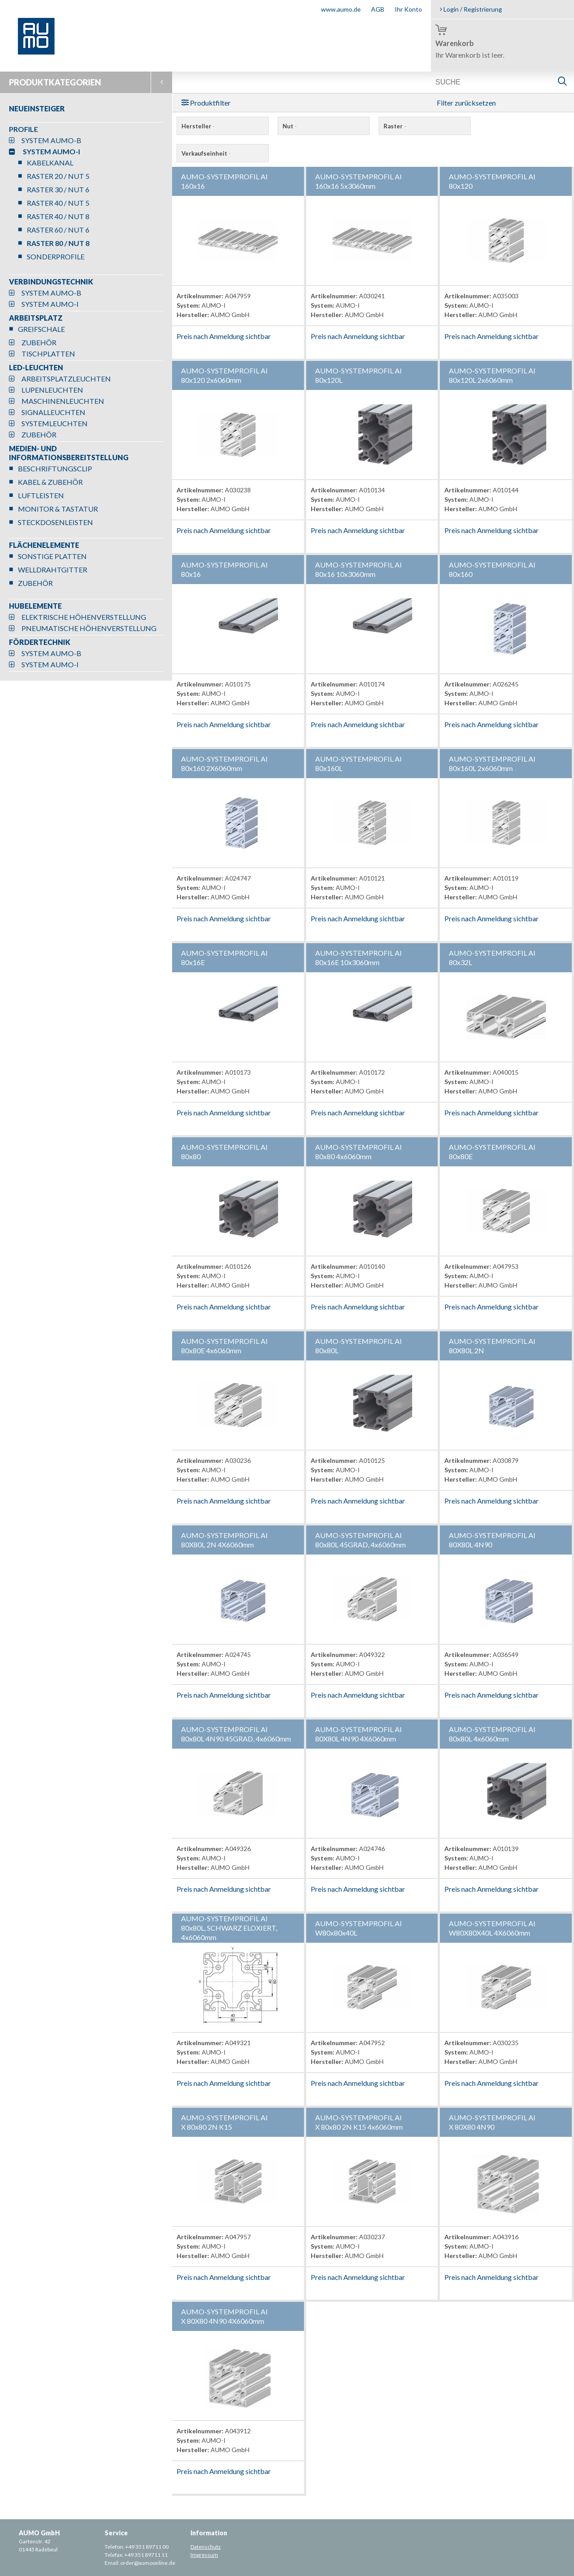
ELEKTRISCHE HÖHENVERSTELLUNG (83, 617)
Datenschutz (205, 2546)
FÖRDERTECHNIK (39, 642)
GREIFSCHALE (41, 329)
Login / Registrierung (471, 9)
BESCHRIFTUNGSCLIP (55, 468)
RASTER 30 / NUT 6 (58, 189)
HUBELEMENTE (35, 606)
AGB (377, 9)
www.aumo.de (341, 9)
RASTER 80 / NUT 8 (58, 243)
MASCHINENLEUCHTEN (62, 401)
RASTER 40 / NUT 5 (58, 203)
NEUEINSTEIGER (37, 108)
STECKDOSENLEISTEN (55, 522)
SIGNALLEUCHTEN (53, 412)
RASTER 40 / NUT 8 (58, 216)
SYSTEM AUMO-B (51, 140)
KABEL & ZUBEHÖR (50, 482)
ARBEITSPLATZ (36, 318)
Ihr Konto (408, 9)
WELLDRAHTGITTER (52, 569)
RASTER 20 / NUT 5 (58, 176)
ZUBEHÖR (38, 342)
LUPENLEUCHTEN (52, 390)
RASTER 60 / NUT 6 (58, 229)
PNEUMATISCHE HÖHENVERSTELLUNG (88, 628)
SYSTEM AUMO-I (51, 151)
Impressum (204, 2554)
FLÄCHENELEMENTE (44, 545)
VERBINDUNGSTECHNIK (51, 281)
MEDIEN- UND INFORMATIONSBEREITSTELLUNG (68, 453)
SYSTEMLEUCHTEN (54, 423)
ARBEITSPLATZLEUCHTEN (66, 378)
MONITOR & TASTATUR (58, 508)
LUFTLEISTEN (41, 495)
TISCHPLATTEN (48, 353)
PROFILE (23, 129)
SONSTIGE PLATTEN (52, 556)
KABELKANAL (50, 162)
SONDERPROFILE (55, 256)
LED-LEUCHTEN (36, 367)
